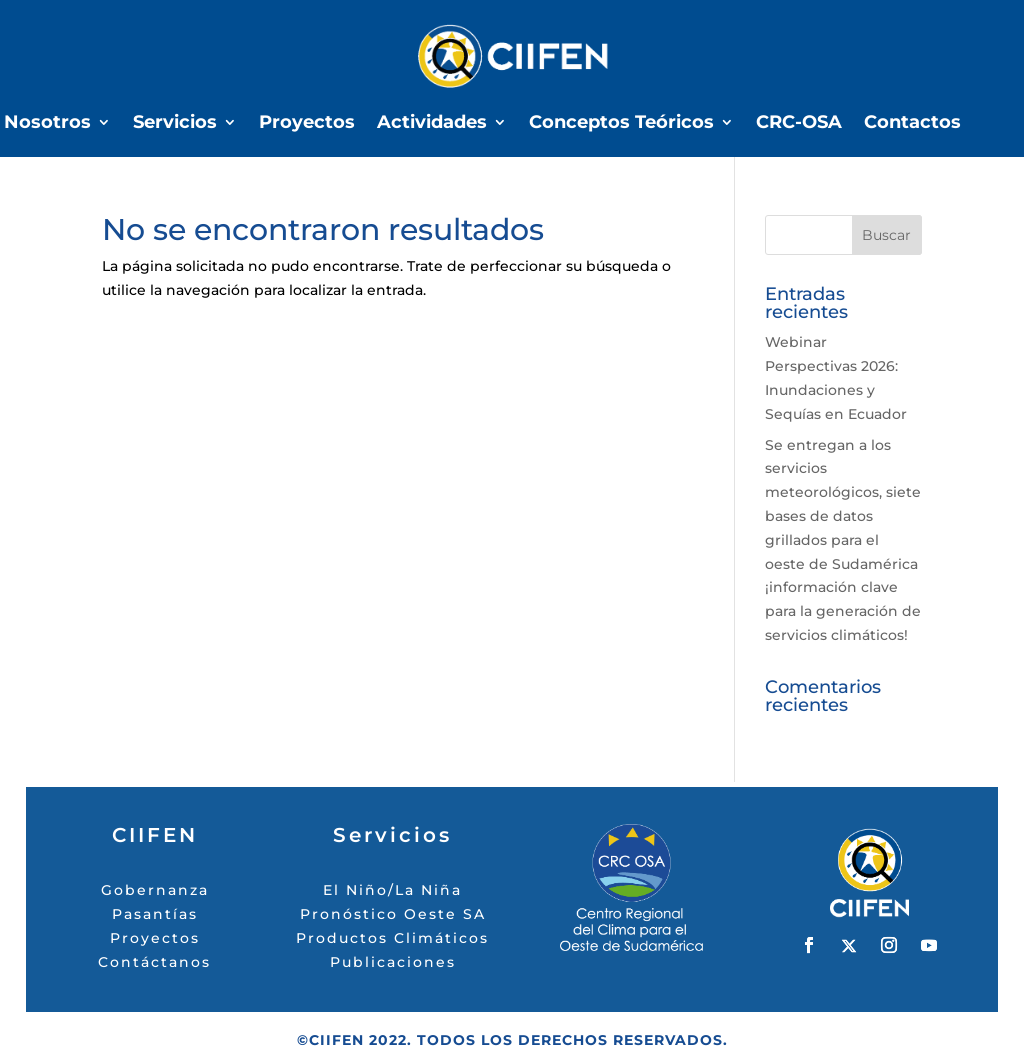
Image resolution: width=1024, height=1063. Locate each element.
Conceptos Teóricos (621, 124)
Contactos (912, 124)
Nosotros (47, 124)
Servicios (175, 124)
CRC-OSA (799, 124)
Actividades (432, 124)
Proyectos (307, 124)
